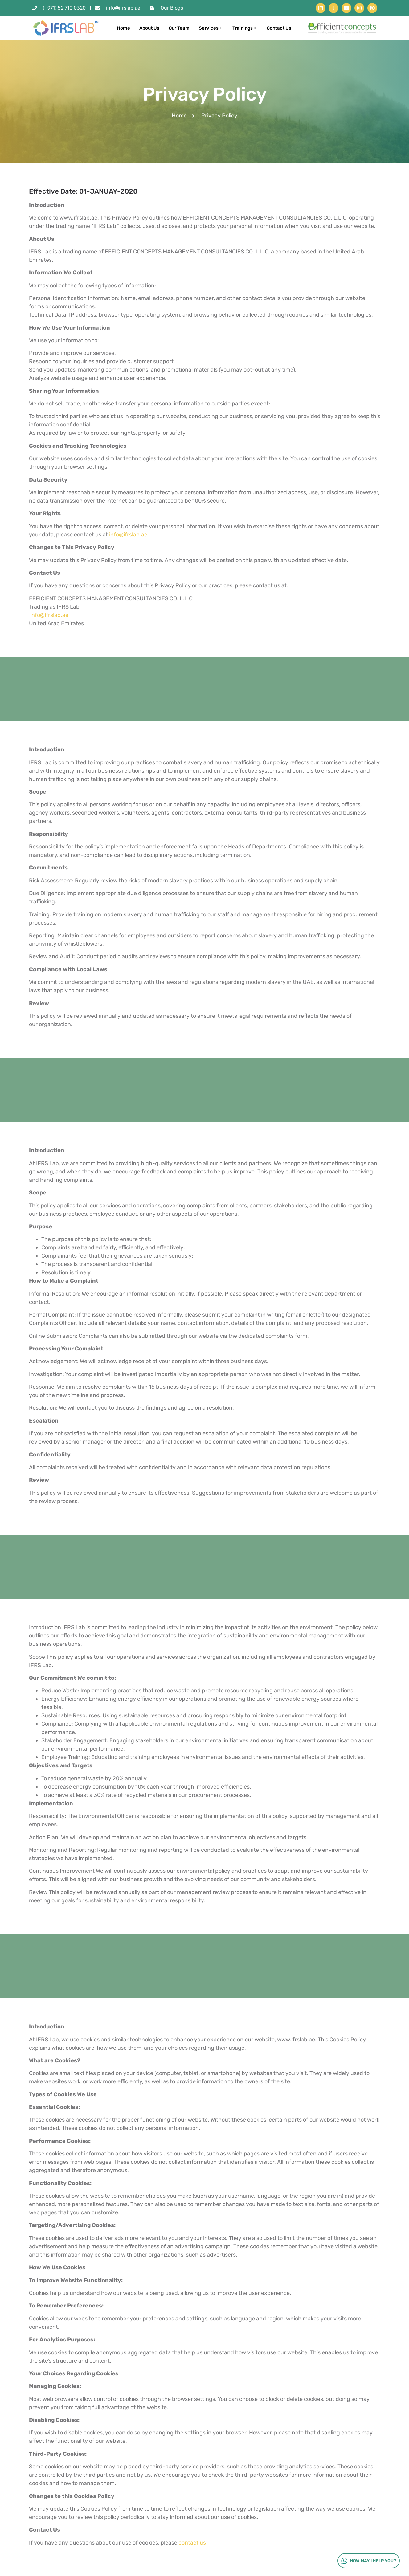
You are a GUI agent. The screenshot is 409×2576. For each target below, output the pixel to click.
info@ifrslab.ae (128, 534)
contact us (191, 2542)
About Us (149, 28)
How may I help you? (368, 2560)
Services (211, 28)
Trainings (244, 28)
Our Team (179, 28)
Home (123, 28)
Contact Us (279, 28)
